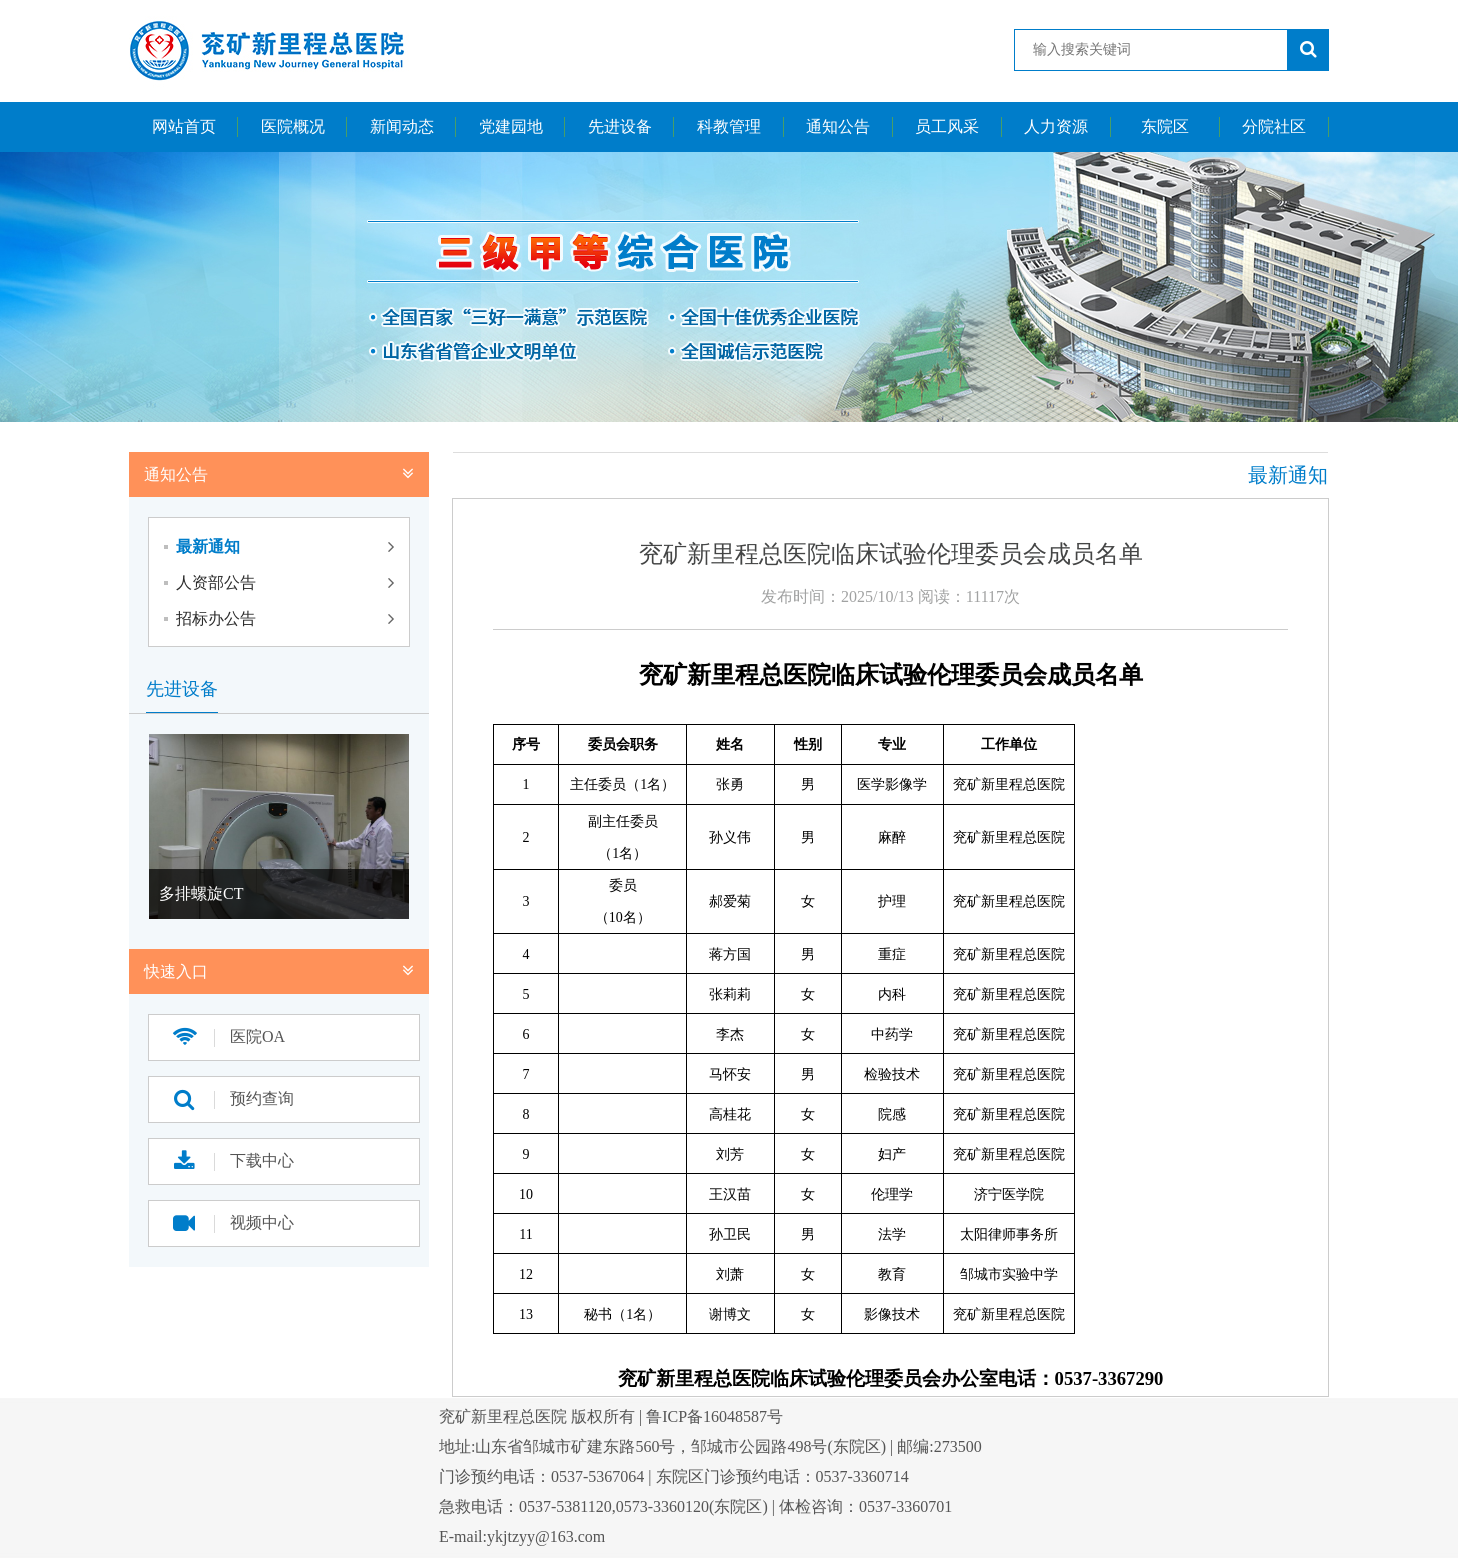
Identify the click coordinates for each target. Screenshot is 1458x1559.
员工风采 (947, 126)
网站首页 (184, 126)
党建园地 (511, 126)
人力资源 (1056, 126)
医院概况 (293, 126)
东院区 (1165, 126)
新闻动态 (402, 126)
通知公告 (838, 126)
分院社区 (1274, 126)
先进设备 (620, 126)
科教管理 (729, 126)
